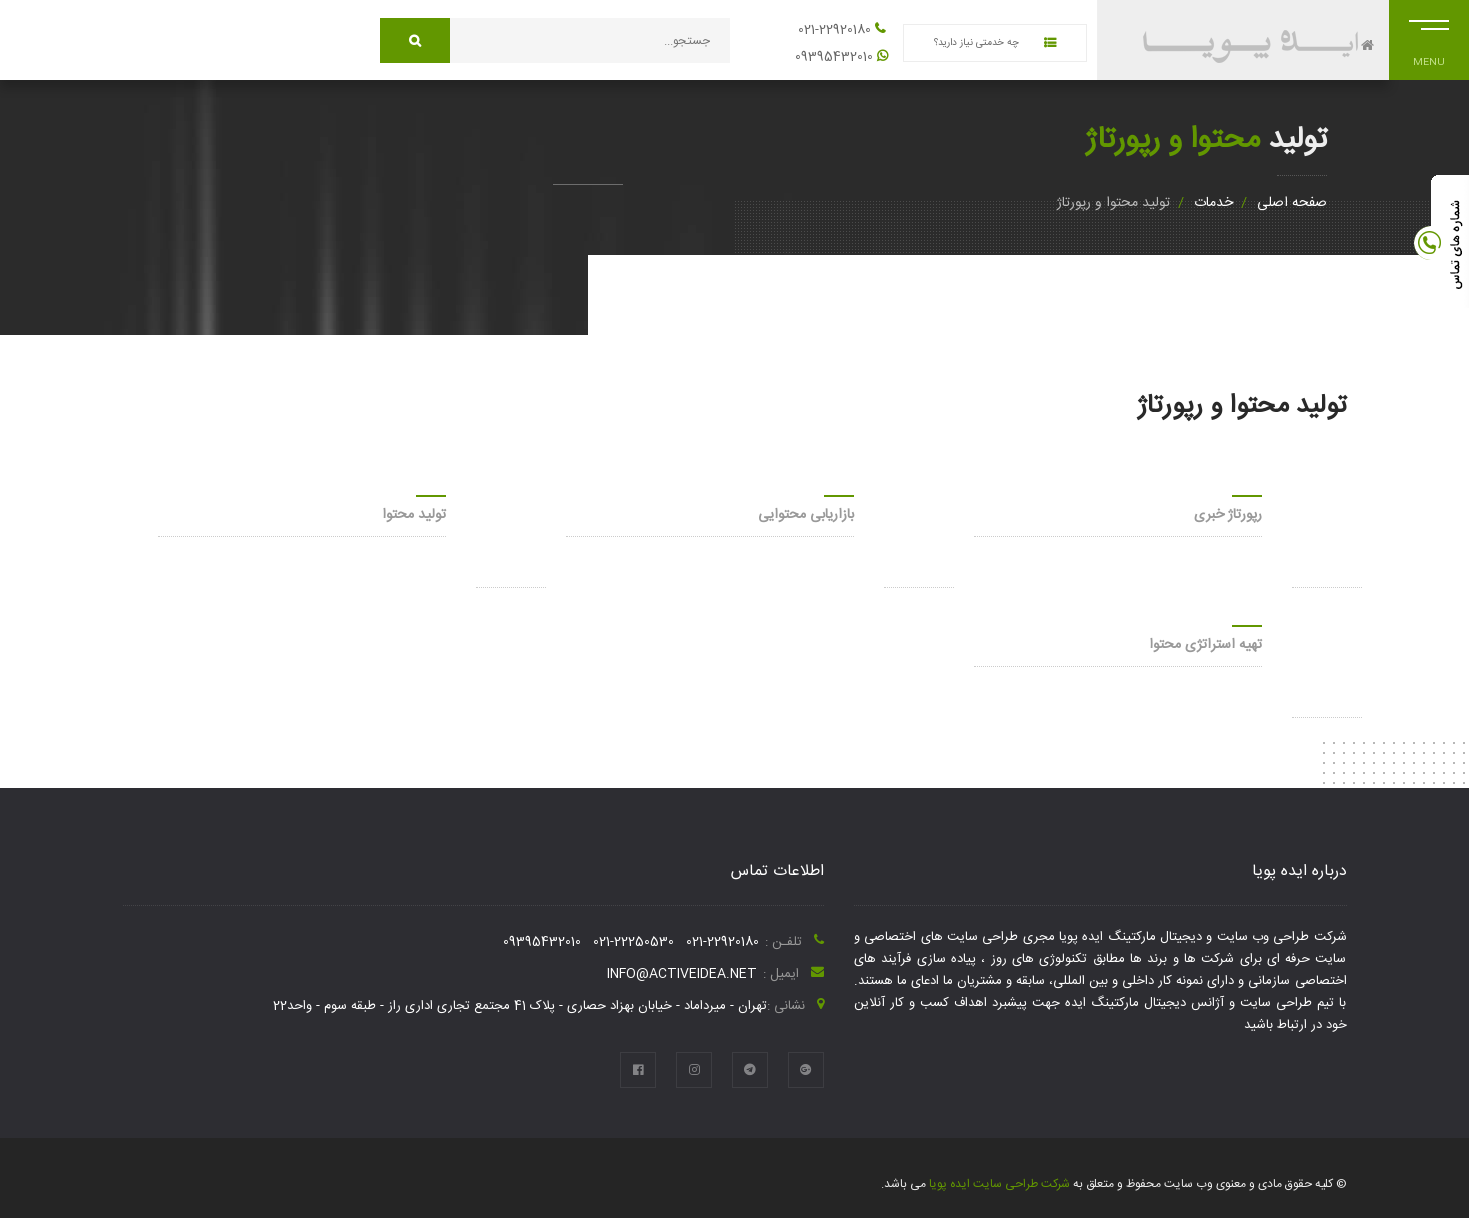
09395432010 (834, 57)
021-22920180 (834, 30)
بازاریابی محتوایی (806, 515)
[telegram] (750, 1070)
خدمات (1213, 203)
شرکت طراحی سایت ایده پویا (998, 1184)
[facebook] (638, 1070)
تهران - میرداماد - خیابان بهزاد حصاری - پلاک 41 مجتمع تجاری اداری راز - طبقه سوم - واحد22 (520, 1006)
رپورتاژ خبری (1228, 515)
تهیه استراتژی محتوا (1205, 645)
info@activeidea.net (682, 974)
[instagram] (694, 1070)
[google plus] (806, 1070)
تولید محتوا (414, 515)
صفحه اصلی (1292, 203)
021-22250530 (633, 942)
